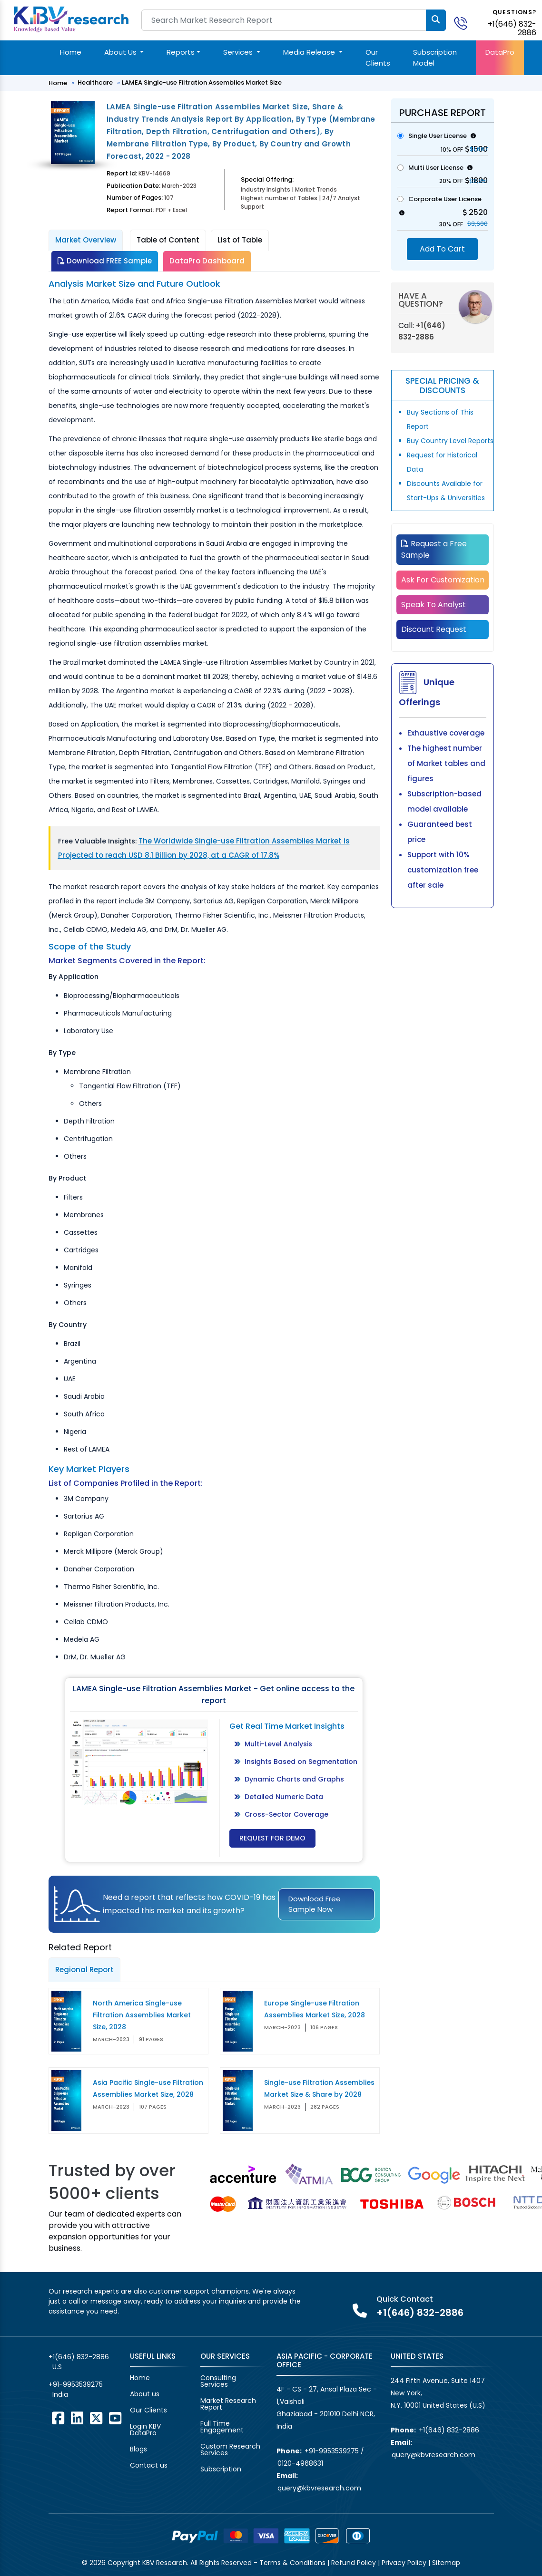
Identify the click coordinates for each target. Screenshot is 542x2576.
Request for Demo (272, 1838)
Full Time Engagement (222, 2426)
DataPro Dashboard (207, 261)
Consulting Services (218, 2381)
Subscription (220, 2469)
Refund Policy (353, 2562)
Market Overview (85, 240)
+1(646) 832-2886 (512, 28)
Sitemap (446, 2562)
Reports (181, 52)
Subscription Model (435, 57)
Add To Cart (442, 248)
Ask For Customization (442, 579)
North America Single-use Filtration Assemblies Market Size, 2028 (142, 2015)
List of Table (239, 240)
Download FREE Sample (105, 261)
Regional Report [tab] (84, 1970)
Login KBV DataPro (145, 2429)
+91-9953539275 (76, 2384)
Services (239, 52)
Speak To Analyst (433, 604)
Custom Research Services (230, 2449)
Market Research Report (228, 2404)
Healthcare (95, 82)
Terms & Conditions (292, 2562)
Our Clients (377, 57)
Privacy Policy (404, 2562)
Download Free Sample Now (314, 1904)
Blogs (138, 2449)
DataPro (499, 52)
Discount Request (433, 629)
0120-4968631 (300, 2463)
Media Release (310, 52)
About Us (121, 52)
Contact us (149, 2465)
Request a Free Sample (434, 549)
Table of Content (168, 240)
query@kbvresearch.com (319, 2488)
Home (70, 52)
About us (144, 2394)
